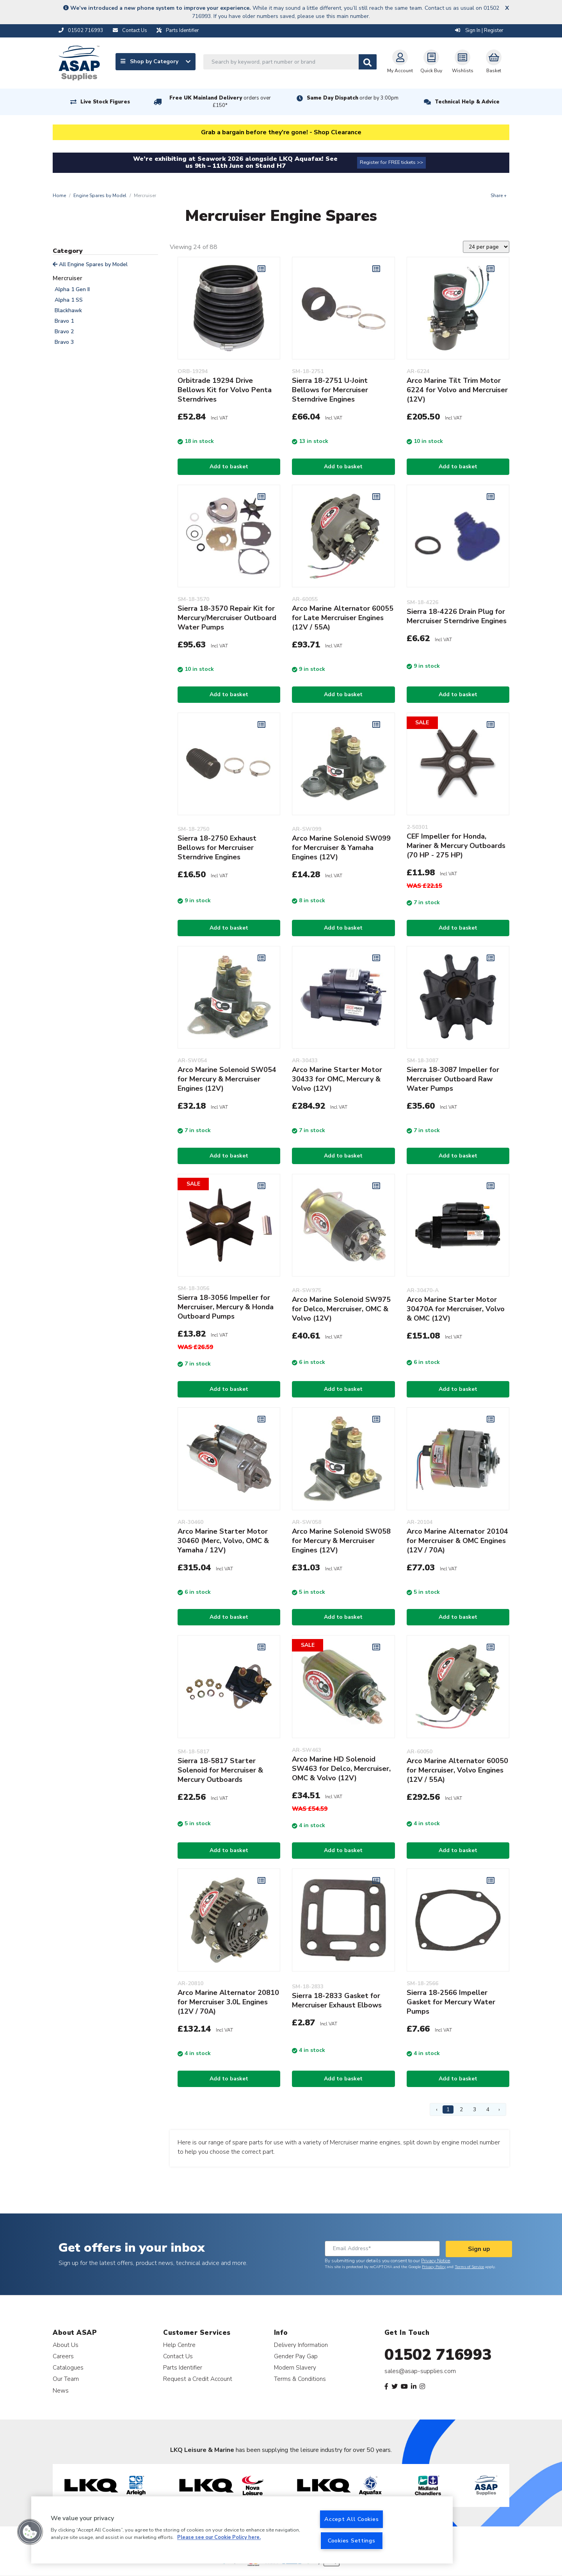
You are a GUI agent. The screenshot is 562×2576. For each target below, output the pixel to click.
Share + (499, 195)
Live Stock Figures (105, 101)
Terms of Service (469, 2267)
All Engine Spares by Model (90, 264)
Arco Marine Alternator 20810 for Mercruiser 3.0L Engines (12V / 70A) (228, 2002)
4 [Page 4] (487, 2109)
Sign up (479, 2249)
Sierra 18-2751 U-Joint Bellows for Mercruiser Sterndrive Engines (330, 390)
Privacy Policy (434, 2267)
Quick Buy (431, 62)
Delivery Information (301, 2345)
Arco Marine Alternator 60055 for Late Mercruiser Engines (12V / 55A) (342, 618)
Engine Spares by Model (99, 195)
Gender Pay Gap (296, 2356)
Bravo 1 (64, 321)
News (61, 2390)
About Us (65, 2345)
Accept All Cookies (351, 2519)
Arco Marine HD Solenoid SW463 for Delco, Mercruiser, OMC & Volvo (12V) (341, 1769)
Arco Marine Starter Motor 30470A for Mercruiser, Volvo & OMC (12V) (456, 1309)
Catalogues (68, 2367)
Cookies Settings (351, 2540)
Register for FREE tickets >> (391, 162)
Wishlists (462, 62)
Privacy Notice (435, 2261)
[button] (30, 2531)
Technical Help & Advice (467, 101)
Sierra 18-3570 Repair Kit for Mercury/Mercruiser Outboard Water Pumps (227, 618)
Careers (63, 2356)
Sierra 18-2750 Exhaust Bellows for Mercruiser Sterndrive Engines (217, 848)
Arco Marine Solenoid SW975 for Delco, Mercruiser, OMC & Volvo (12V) (341, 1309)
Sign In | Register (479, 30)
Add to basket (229, 466)
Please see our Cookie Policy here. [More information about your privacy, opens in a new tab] (219, 2537)
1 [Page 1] (448, 2109)
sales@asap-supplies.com (420, 2371)
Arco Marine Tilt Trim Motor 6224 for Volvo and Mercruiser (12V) (457, 390)
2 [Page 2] (461, 2109)
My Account (400, 62)
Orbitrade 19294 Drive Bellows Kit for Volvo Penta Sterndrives (225, 390)
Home (59, 195)
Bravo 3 (64, 342)
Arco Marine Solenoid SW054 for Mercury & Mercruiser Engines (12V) (227, 1079)
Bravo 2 (64, 331)
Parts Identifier (182, 2367)
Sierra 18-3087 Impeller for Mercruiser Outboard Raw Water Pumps (453, 1079)
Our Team (66, 2379)
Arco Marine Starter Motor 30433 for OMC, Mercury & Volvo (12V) (337, 1079)
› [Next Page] (499, 2109)
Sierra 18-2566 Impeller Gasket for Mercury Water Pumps (451, 2002)
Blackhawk (68, 310)
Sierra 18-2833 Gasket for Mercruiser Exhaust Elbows (337, 2000)
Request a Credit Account (197, 2379)
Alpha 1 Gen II (72, 289)
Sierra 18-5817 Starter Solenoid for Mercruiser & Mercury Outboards (220, 1770)
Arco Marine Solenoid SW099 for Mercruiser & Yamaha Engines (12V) (341, 848)
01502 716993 (438, 2354)
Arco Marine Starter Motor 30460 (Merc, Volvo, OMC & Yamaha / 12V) (223, 1541)
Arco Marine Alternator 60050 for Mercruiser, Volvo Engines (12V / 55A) (457, 1770)
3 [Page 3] (474, 2109)
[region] (242, 2530)
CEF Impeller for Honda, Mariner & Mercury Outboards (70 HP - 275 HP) (456, 846)
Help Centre (179, 2345)
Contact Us (178, 2356)
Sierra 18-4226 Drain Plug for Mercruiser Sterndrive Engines (457, 616)
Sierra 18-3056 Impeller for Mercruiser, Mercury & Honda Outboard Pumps (226, 1307)
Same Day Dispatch (352, 97)
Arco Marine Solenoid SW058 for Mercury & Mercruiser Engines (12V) (341, 1541)
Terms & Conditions (300, 2379)
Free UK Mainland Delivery (220, 101)
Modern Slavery (295, 2367)
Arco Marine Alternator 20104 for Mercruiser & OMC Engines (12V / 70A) (457, 1541)
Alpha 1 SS (69, 300)
